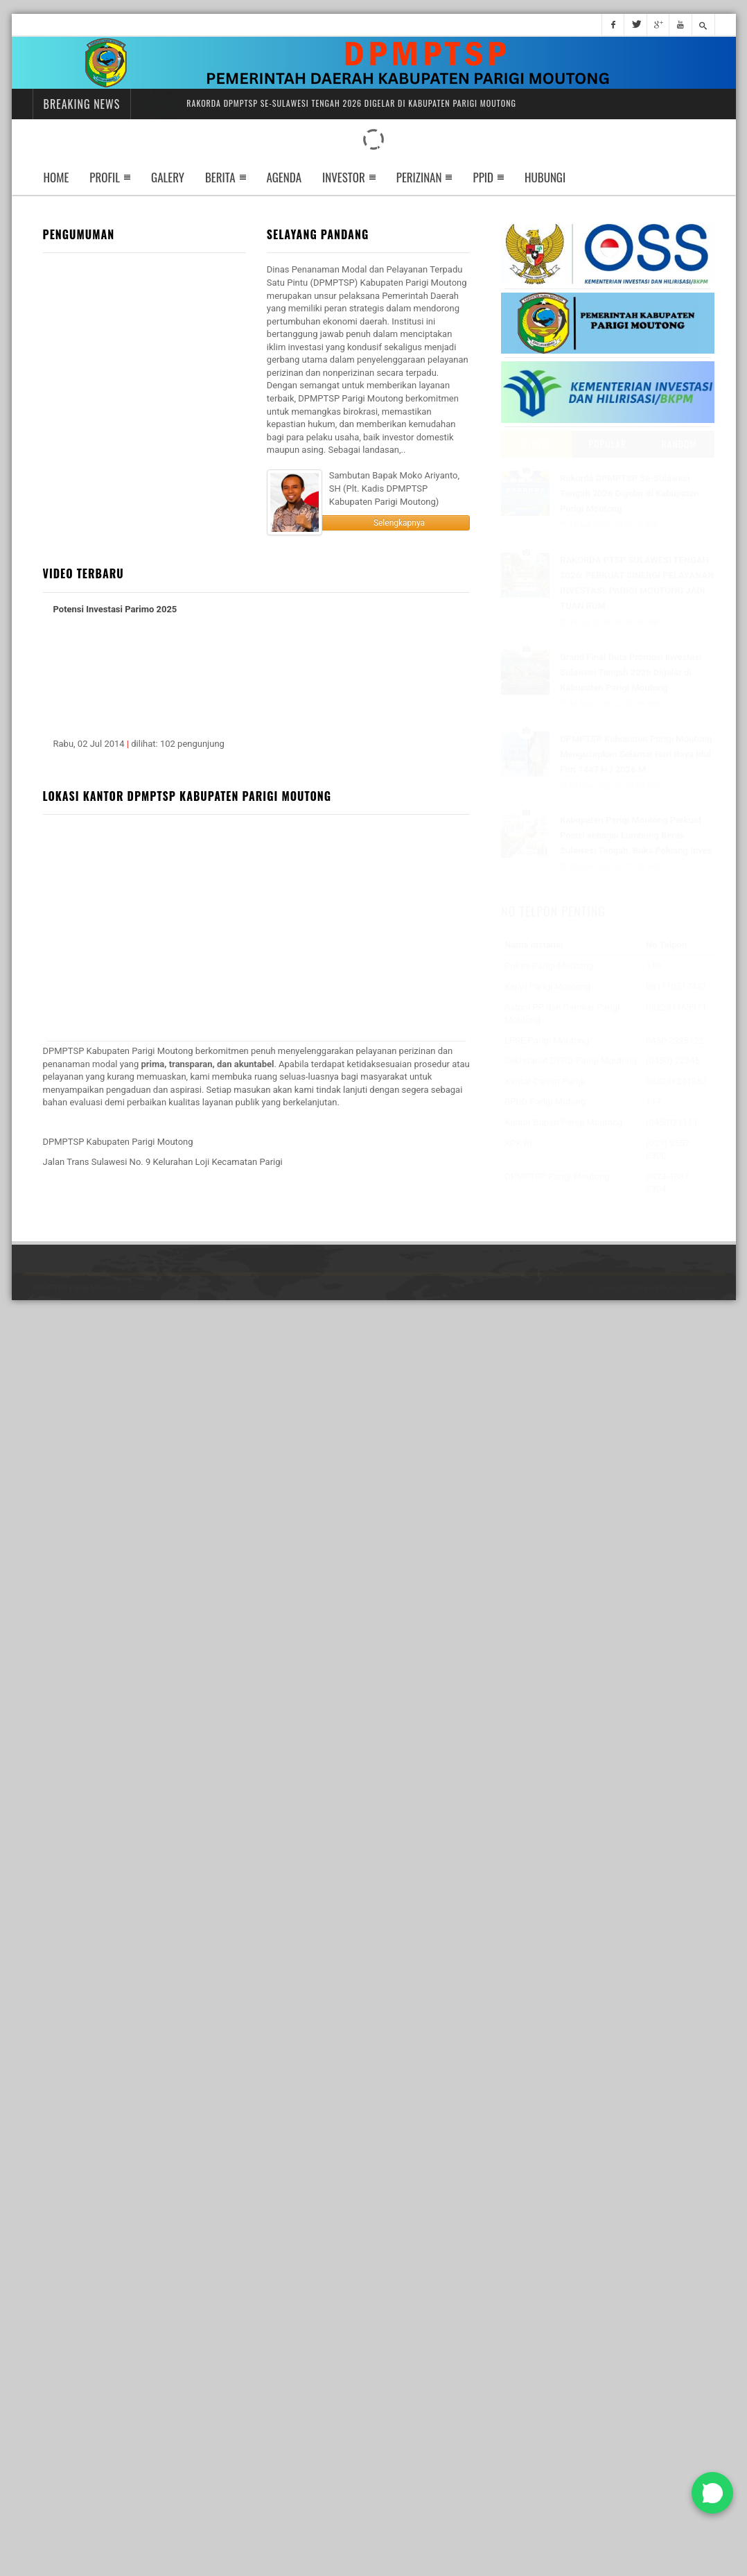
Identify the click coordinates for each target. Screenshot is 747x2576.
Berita (220, 177)
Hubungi (545, 177)
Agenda (284, 177)
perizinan (419, 177)
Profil (104, 177)
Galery (167, 177)
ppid (483, 177)
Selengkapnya (399, 523)
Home (56, 177)
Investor (343, 177)
